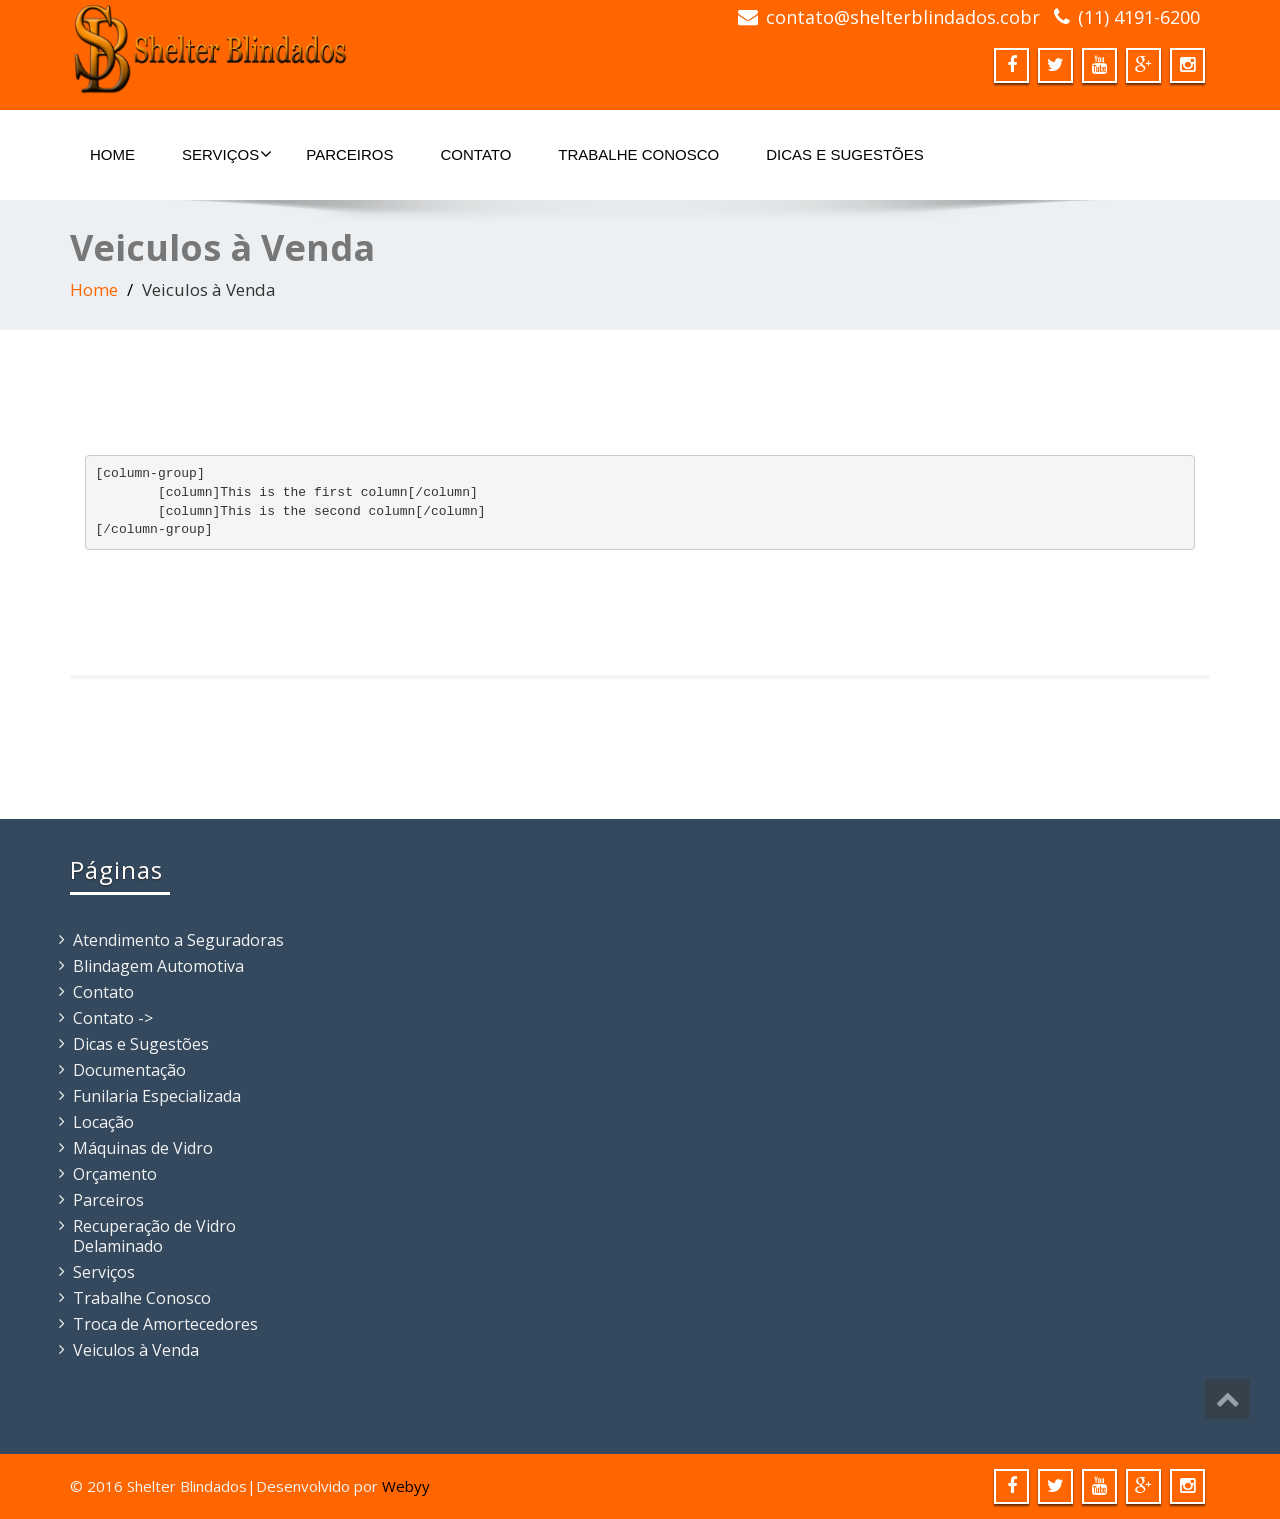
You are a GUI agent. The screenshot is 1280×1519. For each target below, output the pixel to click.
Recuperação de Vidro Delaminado (154, 1236)
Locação (103, 1122)
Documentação (129, 1070)
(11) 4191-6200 (1139, 17)
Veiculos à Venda (136, 1350)
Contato (476, 154)
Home (112, 154)
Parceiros (349, 154)
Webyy (406, 1486)
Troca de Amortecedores (165, 1324)
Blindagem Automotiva (158, 966)
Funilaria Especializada (157, 1096)
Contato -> (113, 1018)
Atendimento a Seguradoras (178, 940)
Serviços (227, 154)
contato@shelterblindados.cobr (903, 17)
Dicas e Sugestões (845, 154)
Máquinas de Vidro (143, 1148)
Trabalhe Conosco (638, 154)
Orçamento (115, 1174)
